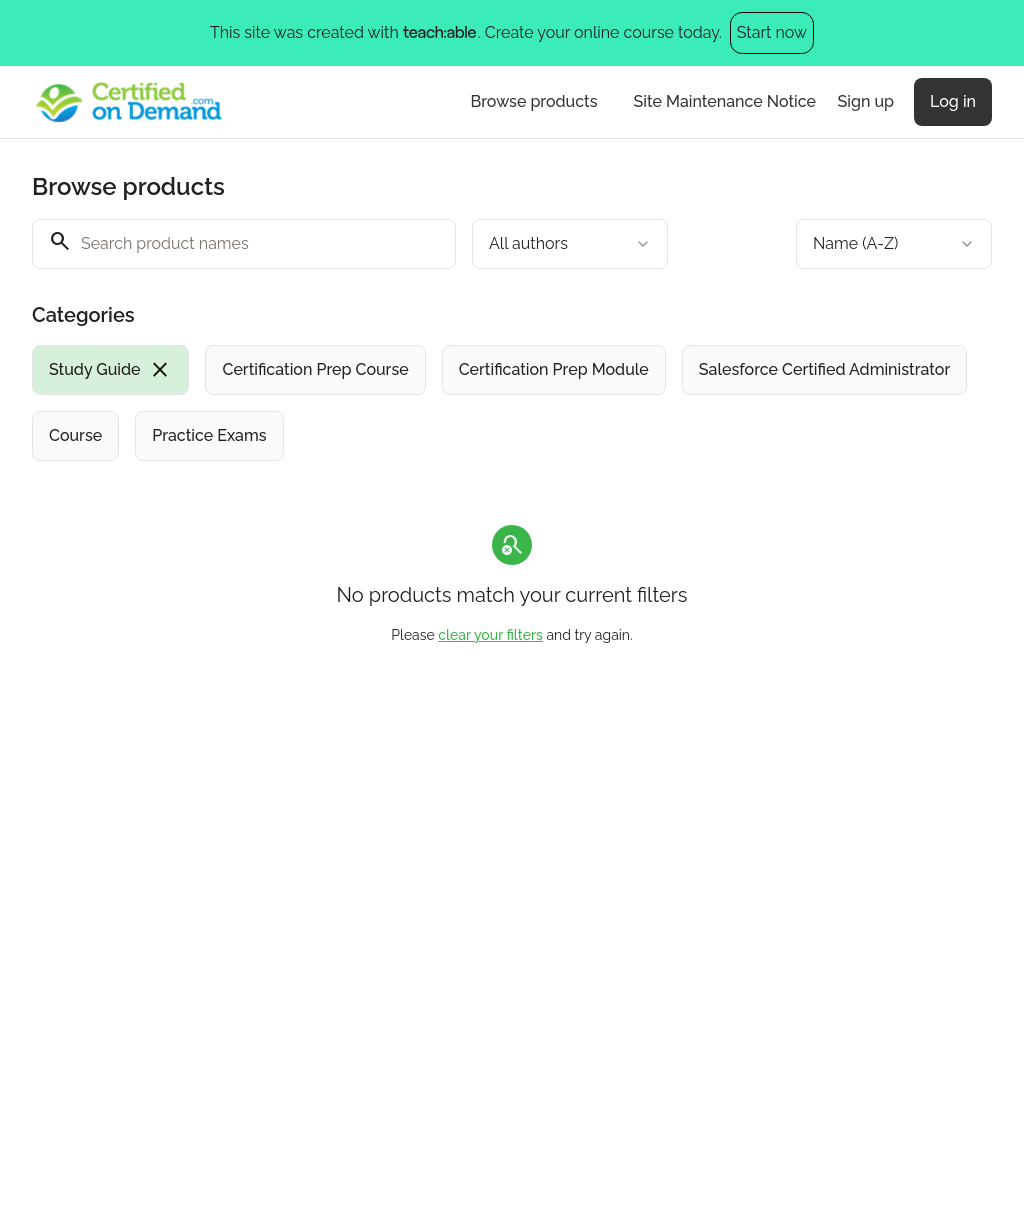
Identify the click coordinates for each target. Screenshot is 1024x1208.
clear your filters (490, 635)
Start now (772, 32)
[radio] (110, 370)
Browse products (534, 101)
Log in (953, 101)
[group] (512, 403)
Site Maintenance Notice (725, 101)
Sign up (866, 101)
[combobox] (570, 244)
